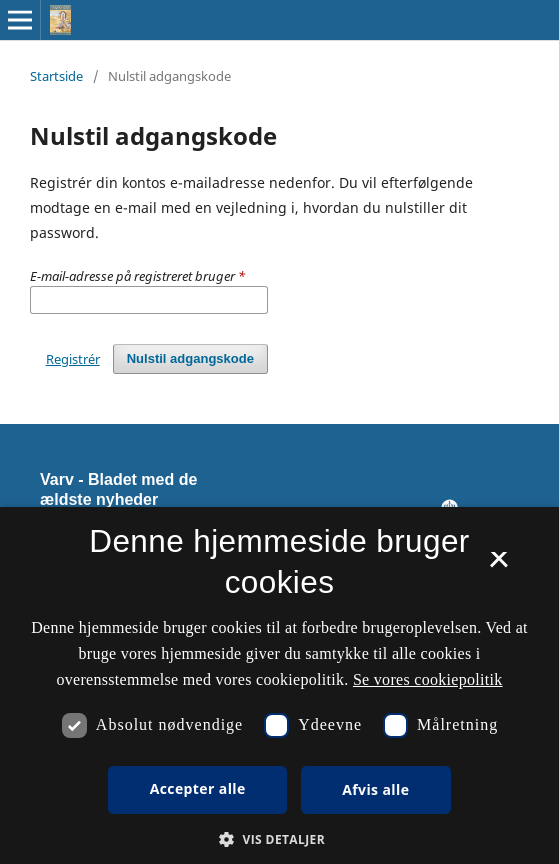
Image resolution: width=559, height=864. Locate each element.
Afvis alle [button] (375, 789)
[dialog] (279, 685)
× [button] (498, 566)
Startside (56, 76)
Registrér (73, 359)
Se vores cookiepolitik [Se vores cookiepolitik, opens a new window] (428, 679)
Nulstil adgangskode (190, 358)
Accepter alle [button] (198, 788)
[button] (279, 839)
